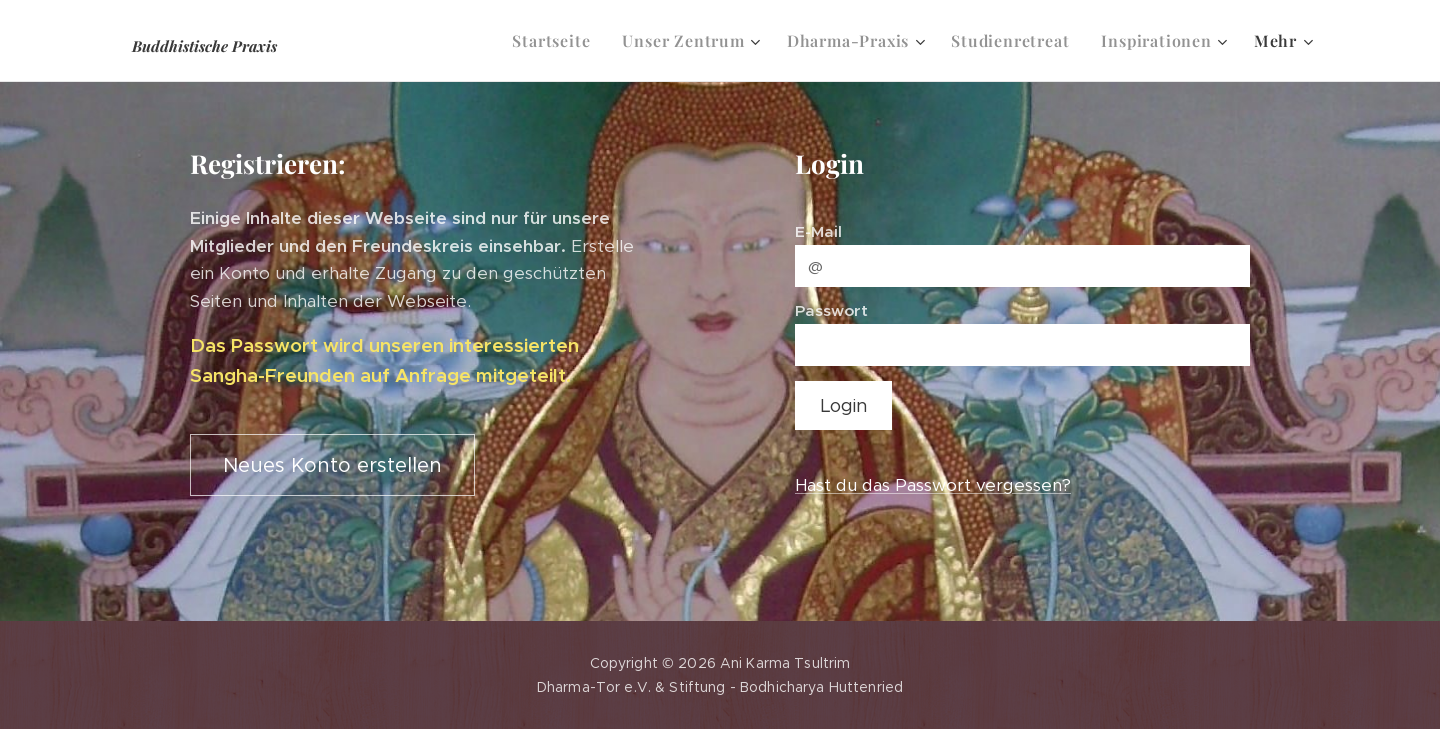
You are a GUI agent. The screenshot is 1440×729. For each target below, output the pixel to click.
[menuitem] (556, 41)
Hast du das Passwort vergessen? (933, 485)
